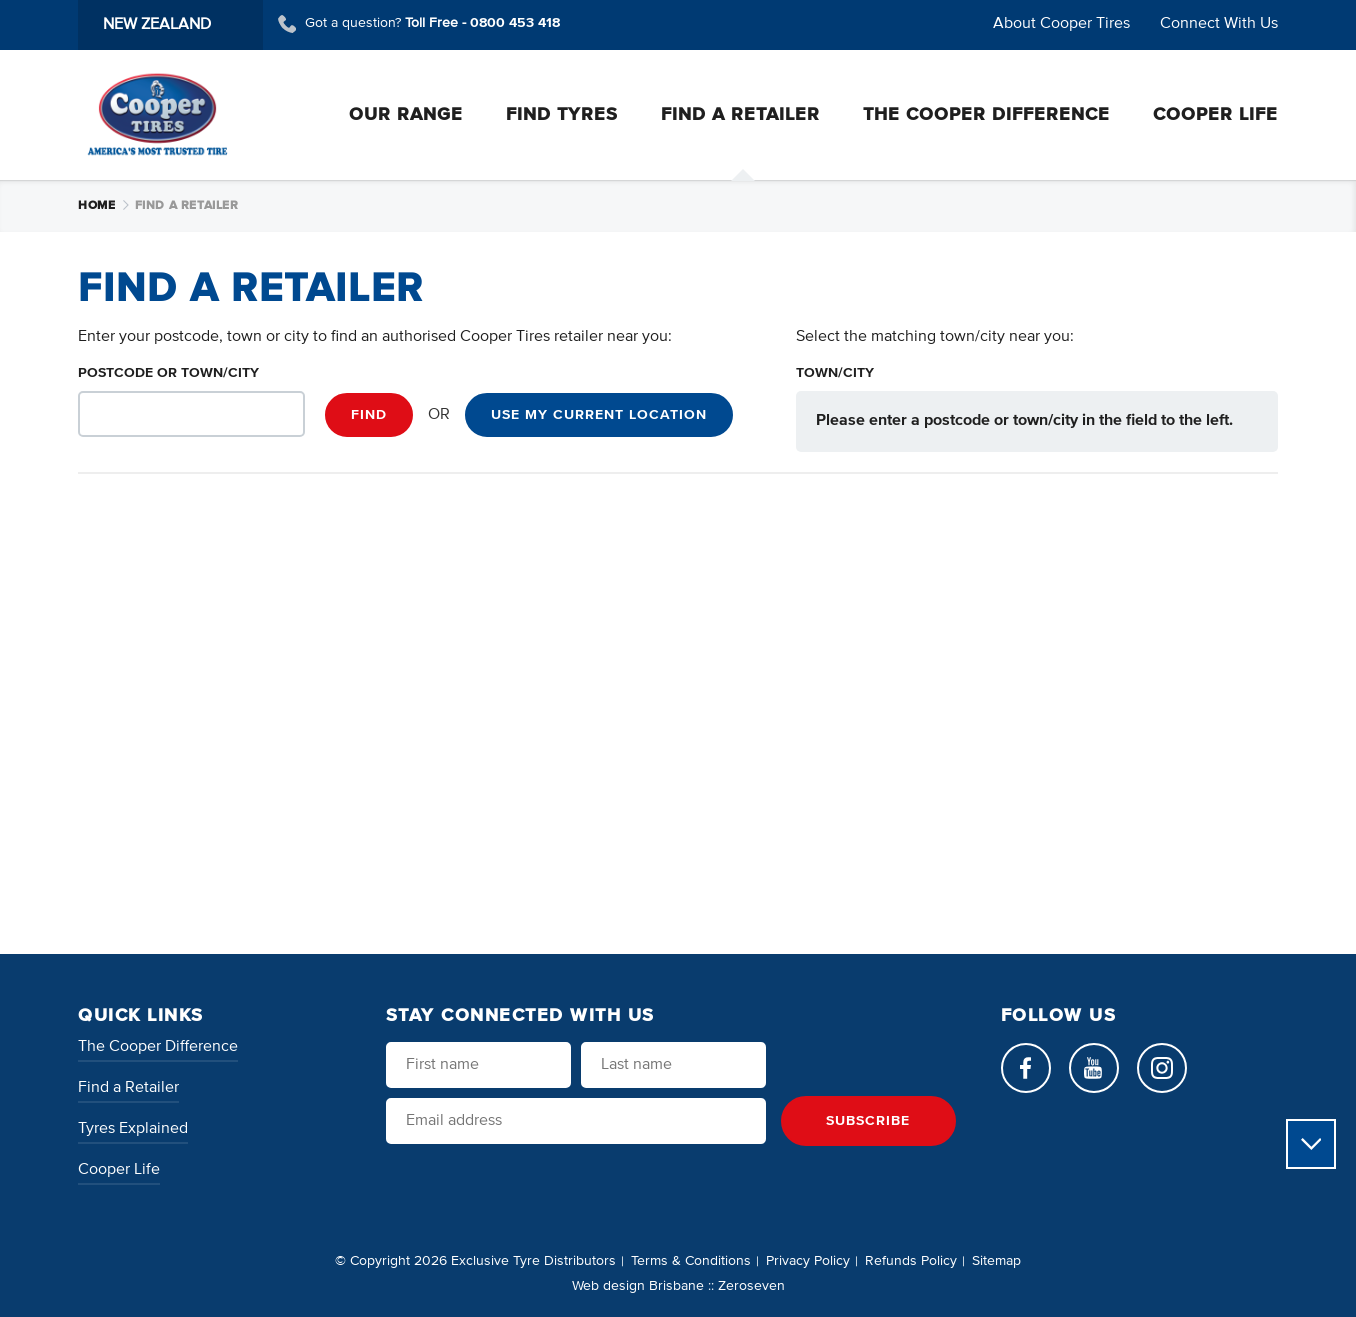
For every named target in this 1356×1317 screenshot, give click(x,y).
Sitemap (996, 1261)
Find (369, 415)
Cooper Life (119, 1170)
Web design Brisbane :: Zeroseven (678, 1286)
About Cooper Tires (1061, 24)
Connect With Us (1219, 24)
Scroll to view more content (1311, 1144)
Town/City (835, 373)
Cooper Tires (157, 114)
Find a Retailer (128, 1088)
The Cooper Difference (158, 1047)
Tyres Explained (133, 1129)
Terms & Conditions (691, 1261)
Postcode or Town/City (168, 373)
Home (104, 206)
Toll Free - (482, 23)
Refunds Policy (911, 1261)
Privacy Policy (808, 1261)
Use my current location (599, 415)
